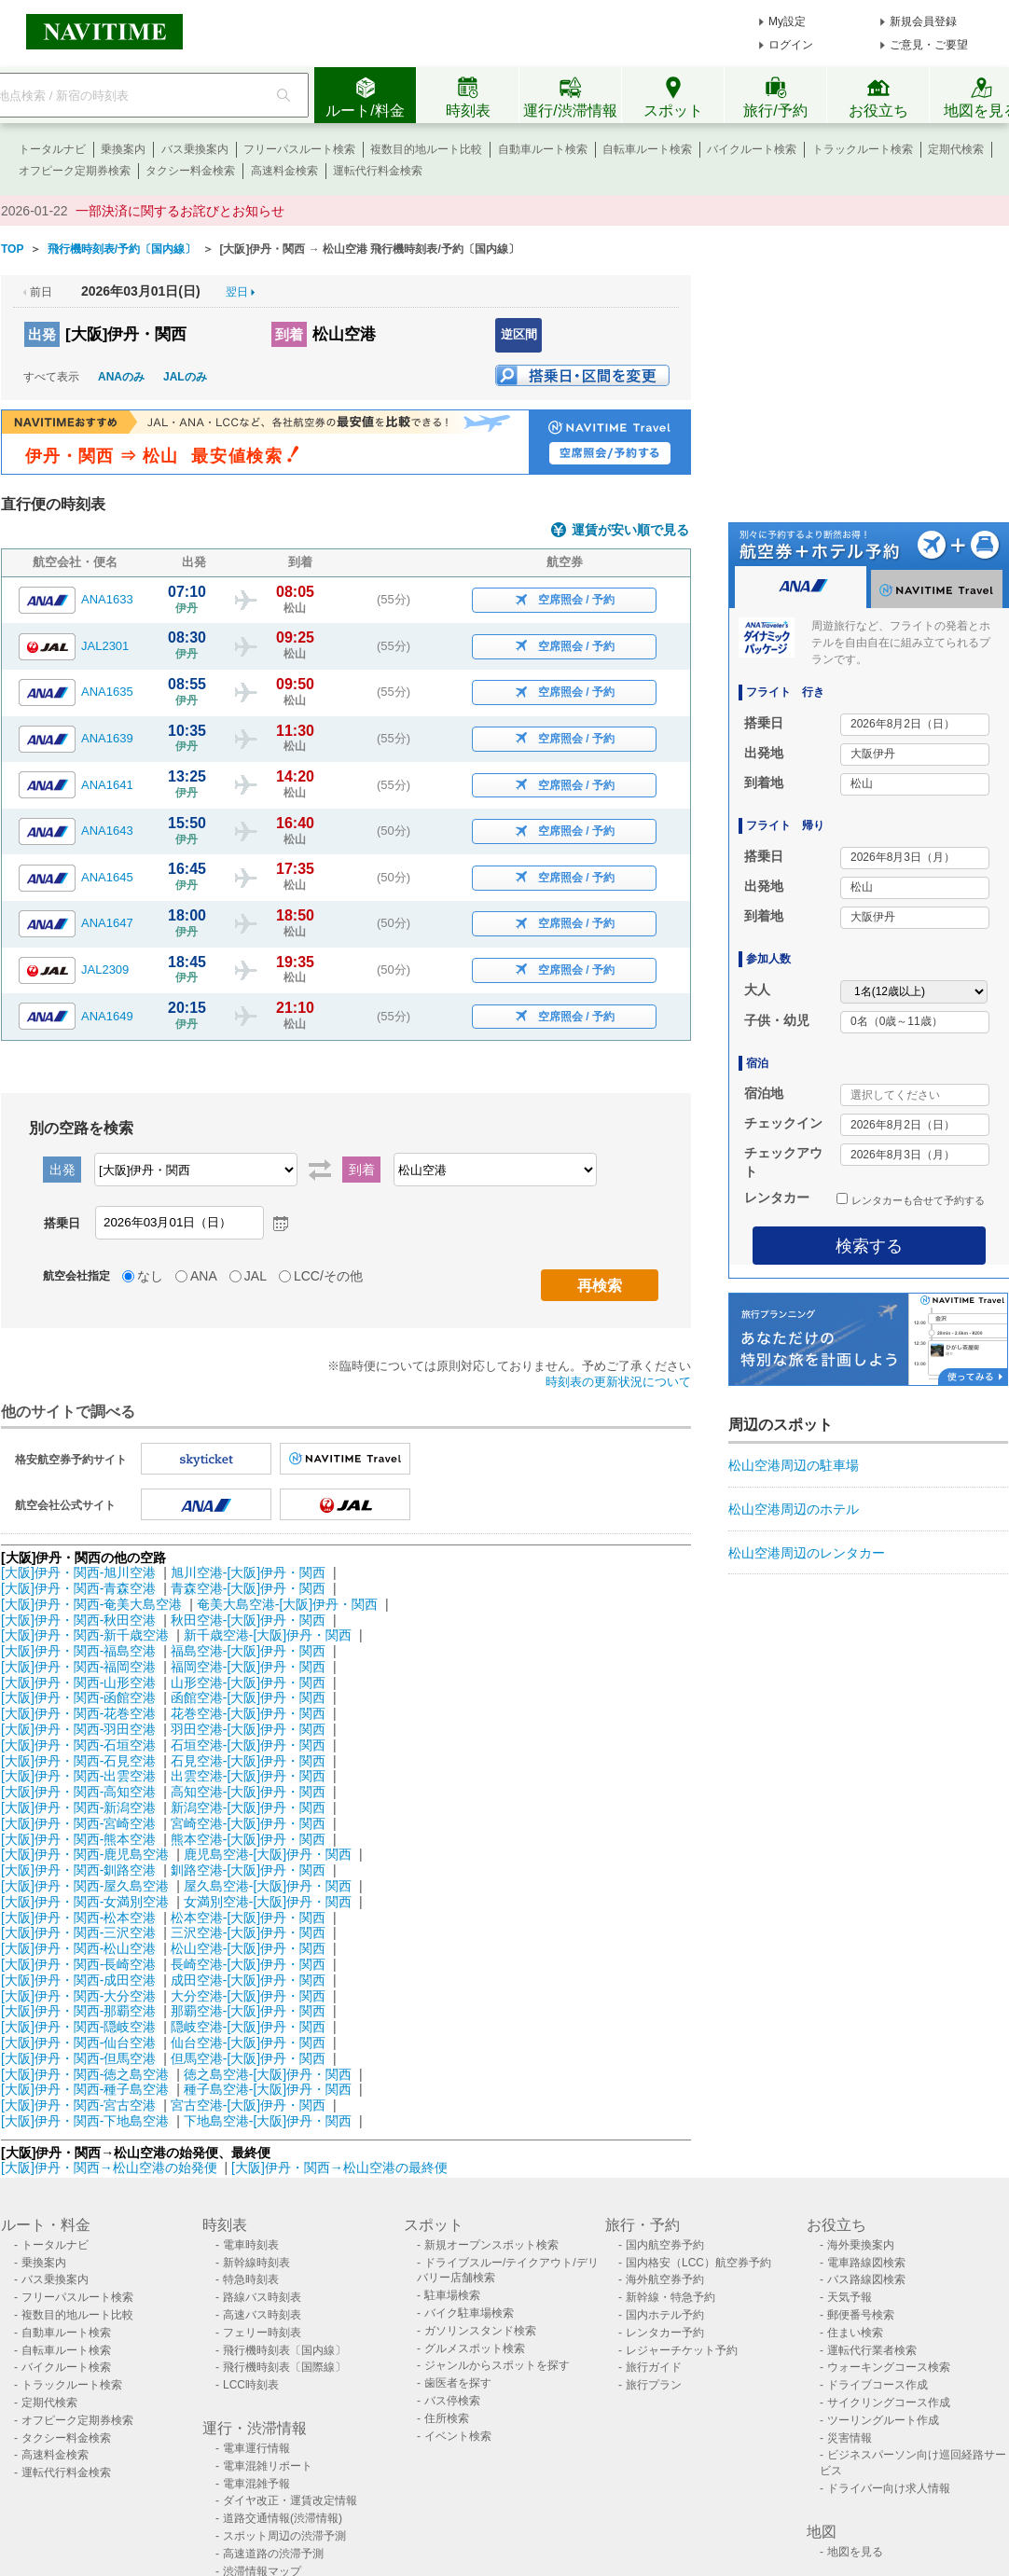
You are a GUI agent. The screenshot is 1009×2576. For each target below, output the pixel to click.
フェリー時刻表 (262, 2332)
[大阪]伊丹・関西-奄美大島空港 (91, 1604)
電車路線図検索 (866, 2262)
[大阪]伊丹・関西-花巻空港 (78, 1713)
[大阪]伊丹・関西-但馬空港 (78, 2058)
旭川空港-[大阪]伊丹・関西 (248, 1572)
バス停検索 (452, 2400)
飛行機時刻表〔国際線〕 (284, 2367)
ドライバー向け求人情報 (888, 2488)
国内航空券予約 (665, 2244)
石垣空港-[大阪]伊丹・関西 (248, 1745)
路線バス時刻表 (262, 2297)
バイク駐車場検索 (469, 2313)
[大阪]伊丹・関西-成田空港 (78, 1980)
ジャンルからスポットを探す (497, 2365)
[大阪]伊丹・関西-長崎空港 (78, 1964)
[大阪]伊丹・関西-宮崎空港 (78, 1823)
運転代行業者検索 (872, 2350)
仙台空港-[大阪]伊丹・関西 (248, 2042)
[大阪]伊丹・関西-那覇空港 (78, 2010)
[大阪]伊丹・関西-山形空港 (78, 1682)
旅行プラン (654, 2384)
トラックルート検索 (862, 149)
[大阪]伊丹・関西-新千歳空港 (85, 1634)
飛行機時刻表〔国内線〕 (284, 2350)
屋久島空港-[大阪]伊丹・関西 (268, 1885)
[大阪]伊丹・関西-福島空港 (78, 1650)
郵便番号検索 (860, 2314)
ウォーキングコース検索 (888, 2367)
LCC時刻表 (251, 2384)
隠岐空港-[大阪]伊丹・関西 (248, 2026)
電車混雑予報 (256, 2483)
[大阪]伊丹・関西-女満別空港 (85, 1901)
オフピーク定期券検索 (75, 170)
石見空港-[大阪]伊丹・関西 (248, 1760)
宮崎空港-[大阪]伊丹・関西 (248, 1823)
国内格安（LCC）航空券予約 (698, 2262)
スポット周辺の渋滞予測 (284, 2535)
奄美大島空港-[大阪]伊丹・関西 (287, 1604)
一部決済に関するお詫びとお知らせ (180, 210)
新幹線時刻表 (256, 2262)
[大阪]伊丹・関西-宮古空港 (78, 2105)
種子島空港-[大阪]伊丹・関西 (268, 2089)
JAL (255, 1275)
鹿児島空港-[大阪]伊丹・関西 (268, 1854)
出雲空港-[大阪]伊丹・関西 (248, 1775)
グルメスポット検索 (474, 2348)
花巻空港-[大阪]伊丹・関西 (248, 1713)
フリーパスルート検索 (299, 149)
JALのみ (185, 376)
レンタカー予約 (665, 2332)
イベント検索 (457, 2436)
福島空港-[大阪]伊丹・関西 (248, 1650)
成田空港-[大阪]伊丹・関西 (248, 1980)
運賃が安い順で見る (630, 530)
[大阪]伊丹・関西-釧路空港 (78, 1870)
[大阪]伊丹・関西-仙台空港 (78, 2042)
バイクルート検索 (751, 149)
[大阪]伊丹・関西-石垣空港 (78, 1745)
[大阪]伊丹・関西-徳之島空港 (85, 2074)
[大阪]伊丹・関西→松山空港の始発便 (111, 2167)
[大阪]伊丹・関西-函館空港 (78, 1697)
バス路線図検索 (866, 2279)
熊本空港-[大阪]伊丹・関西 (248, 1839)
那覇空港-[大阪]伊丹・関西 (248, 2010)
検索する (869, 1246)
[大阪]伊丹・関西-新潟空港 (78, 1807)
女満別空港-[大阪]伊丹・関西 (268, 1901)
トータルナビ (52, 149)
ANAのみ (121, 376)
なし (150, 1275)
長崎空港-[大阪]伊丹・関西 (248, 1964)
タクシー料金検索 (190, 170)
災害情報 (849, 2437)
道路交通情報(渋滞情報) (282, 2518)
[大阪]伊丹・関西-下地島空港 (85, 2120)
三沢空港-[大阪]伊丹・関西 (248, 1932)
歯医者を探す (457, 2382)
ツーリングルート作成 (883, 2420)
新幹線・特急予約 (670, 2297)
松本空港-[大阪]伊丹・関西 (248, 1917)
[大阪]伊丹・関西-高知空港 (78, 1791)
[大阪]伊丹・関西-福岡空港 (78, 1666)
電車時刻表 (251, 2244)
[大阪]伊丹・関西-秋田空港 (78, 1620)
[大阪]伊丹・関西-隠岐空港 (78, 2026)
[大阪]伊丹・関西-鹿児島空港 (85, 1854)
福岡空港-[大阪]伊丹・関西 (248, 1666)
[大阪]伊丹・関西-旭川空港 (78, 1572)
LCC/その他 (328, 1275)
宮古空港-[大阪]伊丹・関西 (248, 2105)
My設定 (787, 21)
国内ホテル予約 (665, 2314)
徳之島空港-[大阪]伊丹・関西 (268, 2074)
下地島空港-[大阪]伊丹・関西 (268, 2120)
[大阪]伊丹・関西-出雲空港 (78, 1775)
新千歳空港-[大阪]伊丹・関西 (268, 1634)
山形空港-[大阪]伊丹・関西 (248, 1682)
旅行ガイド (654, 2367)
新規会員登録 (923, 21)
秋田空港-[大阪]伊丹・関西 (248, 1620)
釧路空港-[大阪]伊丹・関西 (248, 1870)
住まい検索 (855, 2332)
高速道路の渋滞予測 (273, 2553)
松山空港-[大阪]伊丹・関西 (248, 1948)
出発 (42, 334)
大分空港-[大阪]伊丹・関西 (248, 1995)
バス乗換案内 (194, 149)
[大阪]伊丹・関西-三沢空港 (78, 1932)
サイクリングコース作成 (888, 2402)
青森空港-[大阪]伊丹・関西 (248, 1588)
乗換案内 (123, 149)
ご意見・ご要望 (929, 44)
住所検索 (446, 2418)
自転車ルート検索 (647, 149)
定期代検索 (956, 149)
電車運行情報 (256, 2448)
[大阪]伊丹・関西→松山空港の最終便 (339, 2167)
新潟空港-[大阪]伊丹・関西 (248, 1807)
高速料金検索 (284, 170)
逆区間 (519, 334)
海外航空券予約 (665, 2279)
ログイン (790, 44)
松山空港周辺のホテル (793, 1509)
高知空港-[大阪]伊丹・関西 (248, 1791)
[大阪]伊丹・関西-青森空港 (78, 1588)
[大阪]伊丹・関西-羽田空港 (78, 1729)
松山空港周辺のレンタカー (806, 1552)
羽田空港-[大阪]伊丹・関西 (248, 1729)
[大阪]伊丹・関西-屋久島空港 (85, 1885)
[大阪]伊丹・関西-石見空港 (78, 1760)
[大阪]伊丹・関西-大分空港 (78, 1995)
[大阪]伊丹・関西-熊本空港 (78, 1839)
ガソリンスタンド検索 (480, 2330)
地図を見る (855, 2551)
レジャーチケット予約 (682, 2350)
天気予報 (849, 2297)
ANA (203, 1275)
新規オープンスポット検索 (491, 2244)
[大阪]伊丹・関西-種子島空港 (85, 2089)
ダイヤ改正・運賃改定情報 (290, 2500)
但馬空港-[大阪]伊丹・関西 (248, 2058)
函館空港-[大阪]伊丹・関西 (248, 1697)
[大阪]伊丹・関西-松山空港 (78, 1948)
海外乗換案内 (860, 2244)
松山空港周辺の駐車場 (793, 1465)
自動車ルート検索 (542, 149)
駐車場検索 (452, 2295)
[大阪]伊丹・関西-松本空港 (78, 1917)
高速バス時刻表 (262, 2314)
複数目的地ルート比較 (426, 149)
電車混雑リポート (267, 2465)
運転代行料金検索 (377, 170)
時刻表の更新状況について (618, 1382)
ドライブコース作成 (877, 2384)
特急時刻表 (251, 2279)
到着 (289, 334)
